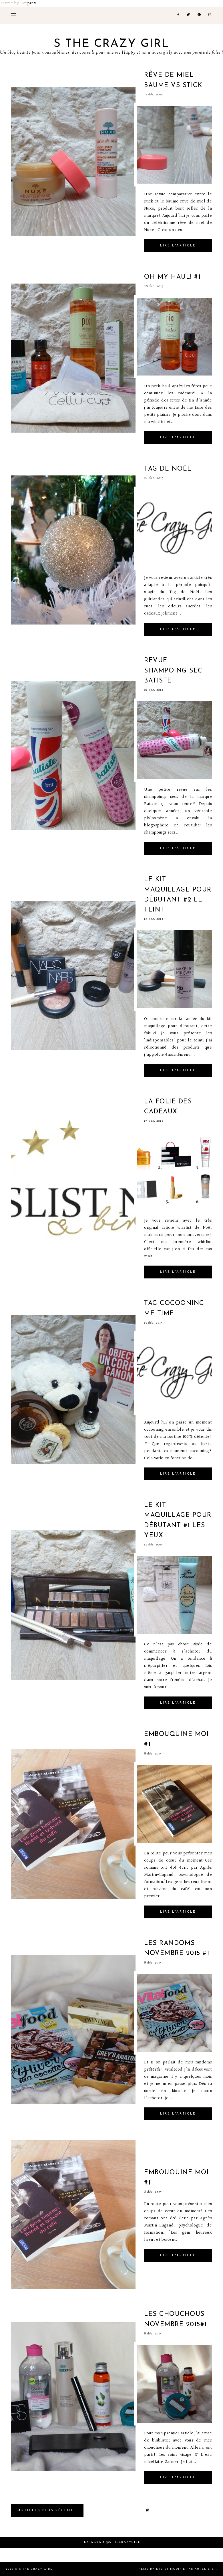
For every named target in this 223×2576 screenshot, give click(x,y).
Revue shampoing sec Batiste (173, 670)
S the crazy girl (111, 44)
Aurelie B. (205, 2569)
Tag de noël (168, 469)
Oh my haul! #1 (172, 277)
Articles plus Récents (47, 2510)
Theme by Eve (13, 3)
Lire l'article (178, 245)
